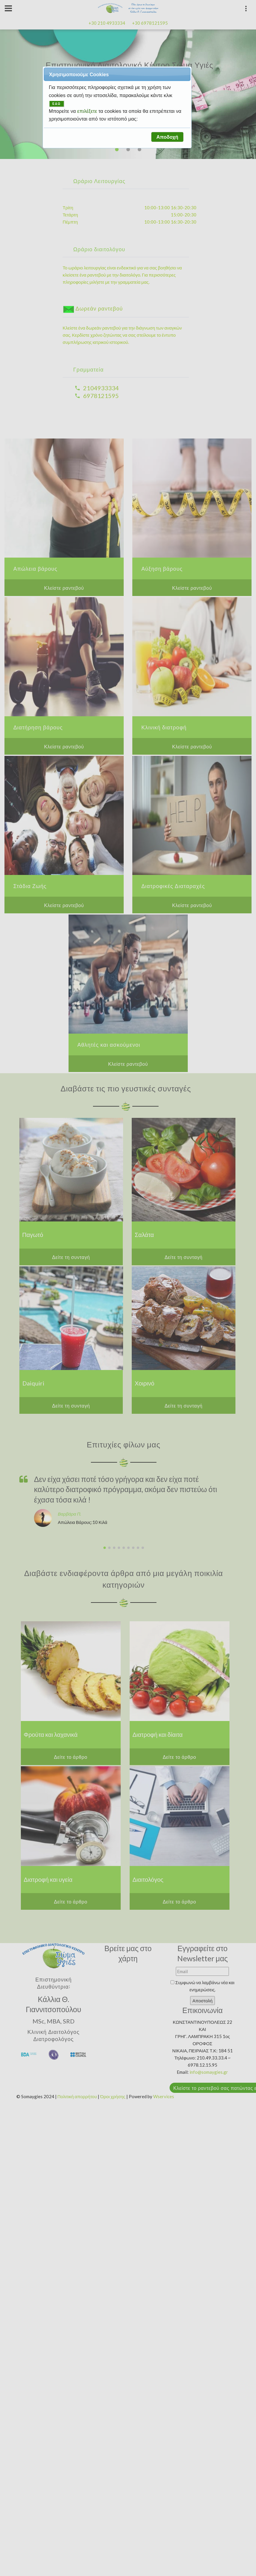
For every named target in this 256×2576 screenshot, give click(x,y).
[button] (167, 137)
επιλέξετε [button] (87, 111)
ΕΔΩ (56, 103)
